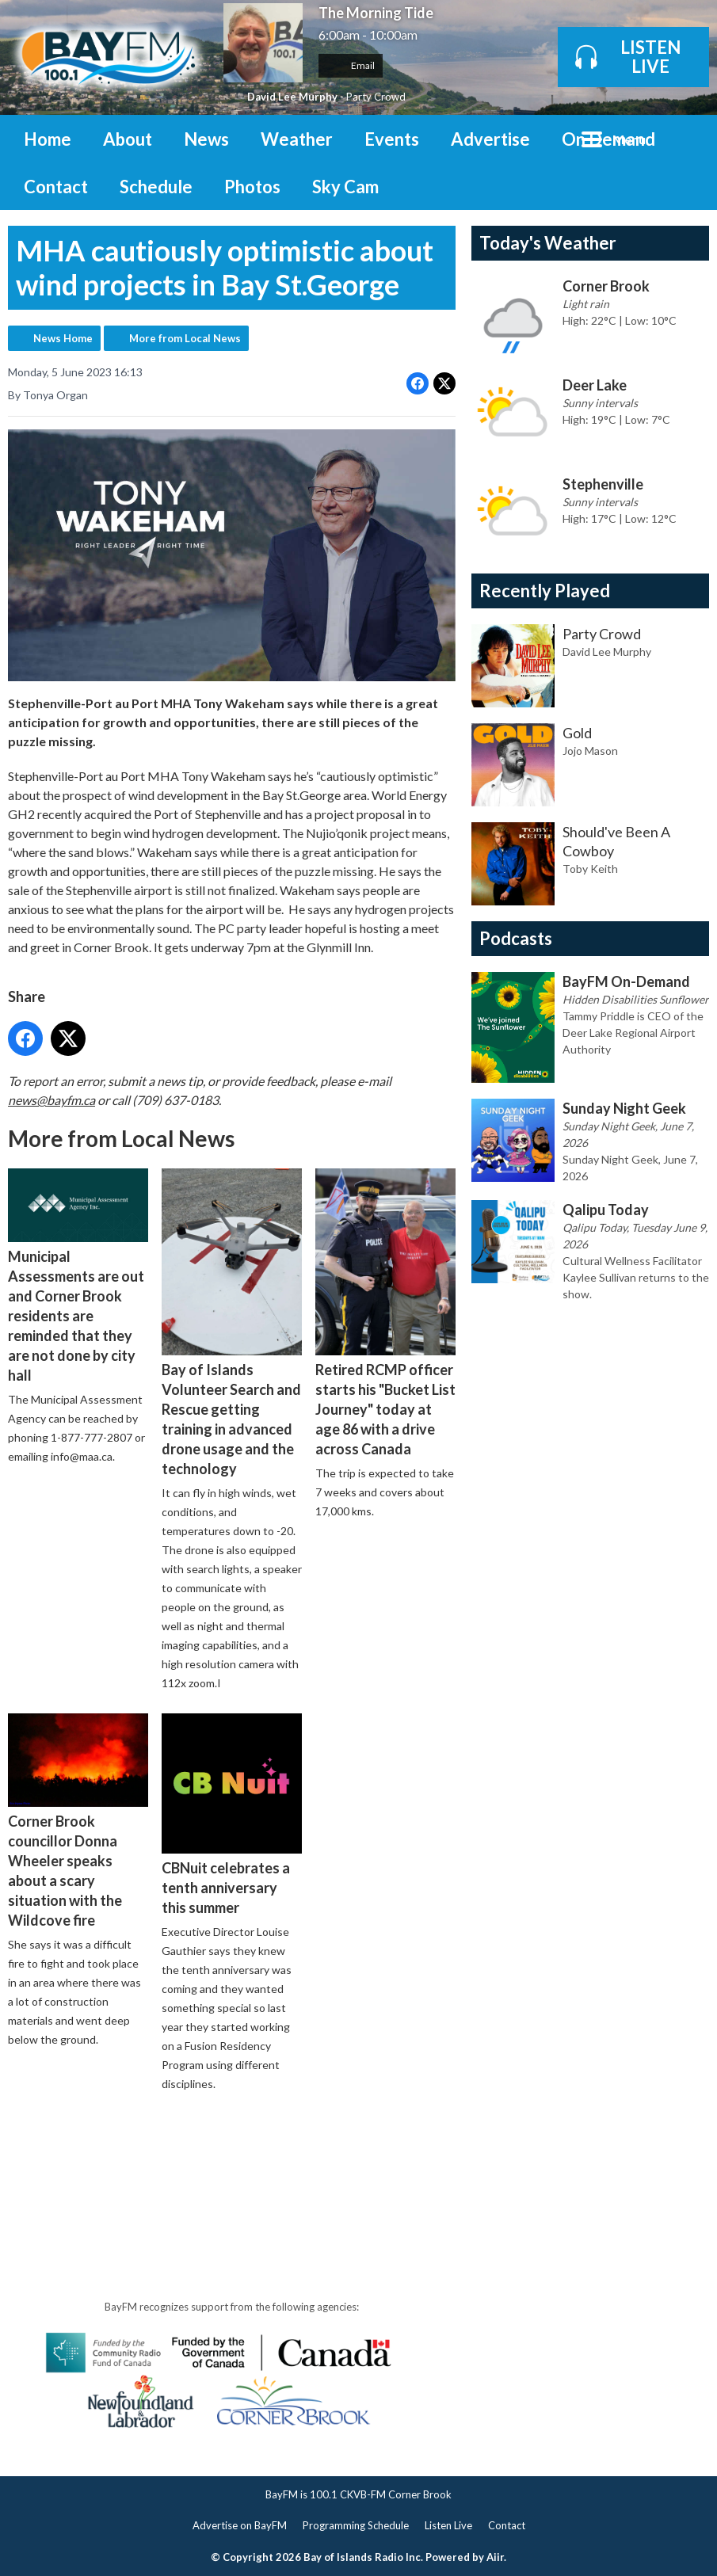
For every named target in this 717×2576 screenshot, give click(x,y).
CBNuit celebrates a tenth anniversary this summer (232, 1814)
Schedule (156, 186)
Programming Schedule (356, 2525)
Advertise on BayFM (240, 2525)
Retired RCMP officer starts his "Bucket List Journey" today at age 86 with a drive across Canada (385, 1313)
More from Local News (185, 338)
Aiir (495, 2557)
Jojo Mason (590, 750)
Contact (56, 186)
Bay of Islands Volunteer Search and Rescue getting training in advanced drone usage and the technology (232, 1322)
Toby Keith (590, 868)
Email (350, 65)
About (127, 139)
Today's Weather (547, 242)
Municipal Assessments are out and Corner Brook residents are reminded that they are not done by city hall (78, 1276)
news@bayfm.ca (51, 1099)
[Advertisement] (296, 2149)
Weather (297, 139)
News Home (63, 338)
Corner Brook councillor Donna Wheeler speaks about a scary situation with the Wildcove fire (78, 1821)
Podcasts (515, 938)
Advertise (490, 139)
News (206, 139)
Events (391, 139)
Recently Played (544, 590)
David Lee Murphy (292, 96)
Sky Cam (345, 186)
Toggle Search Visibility (685, 138)
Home (47, 139)
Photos (252, 186)
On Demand (608, 139)
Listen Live (448, 2525)
